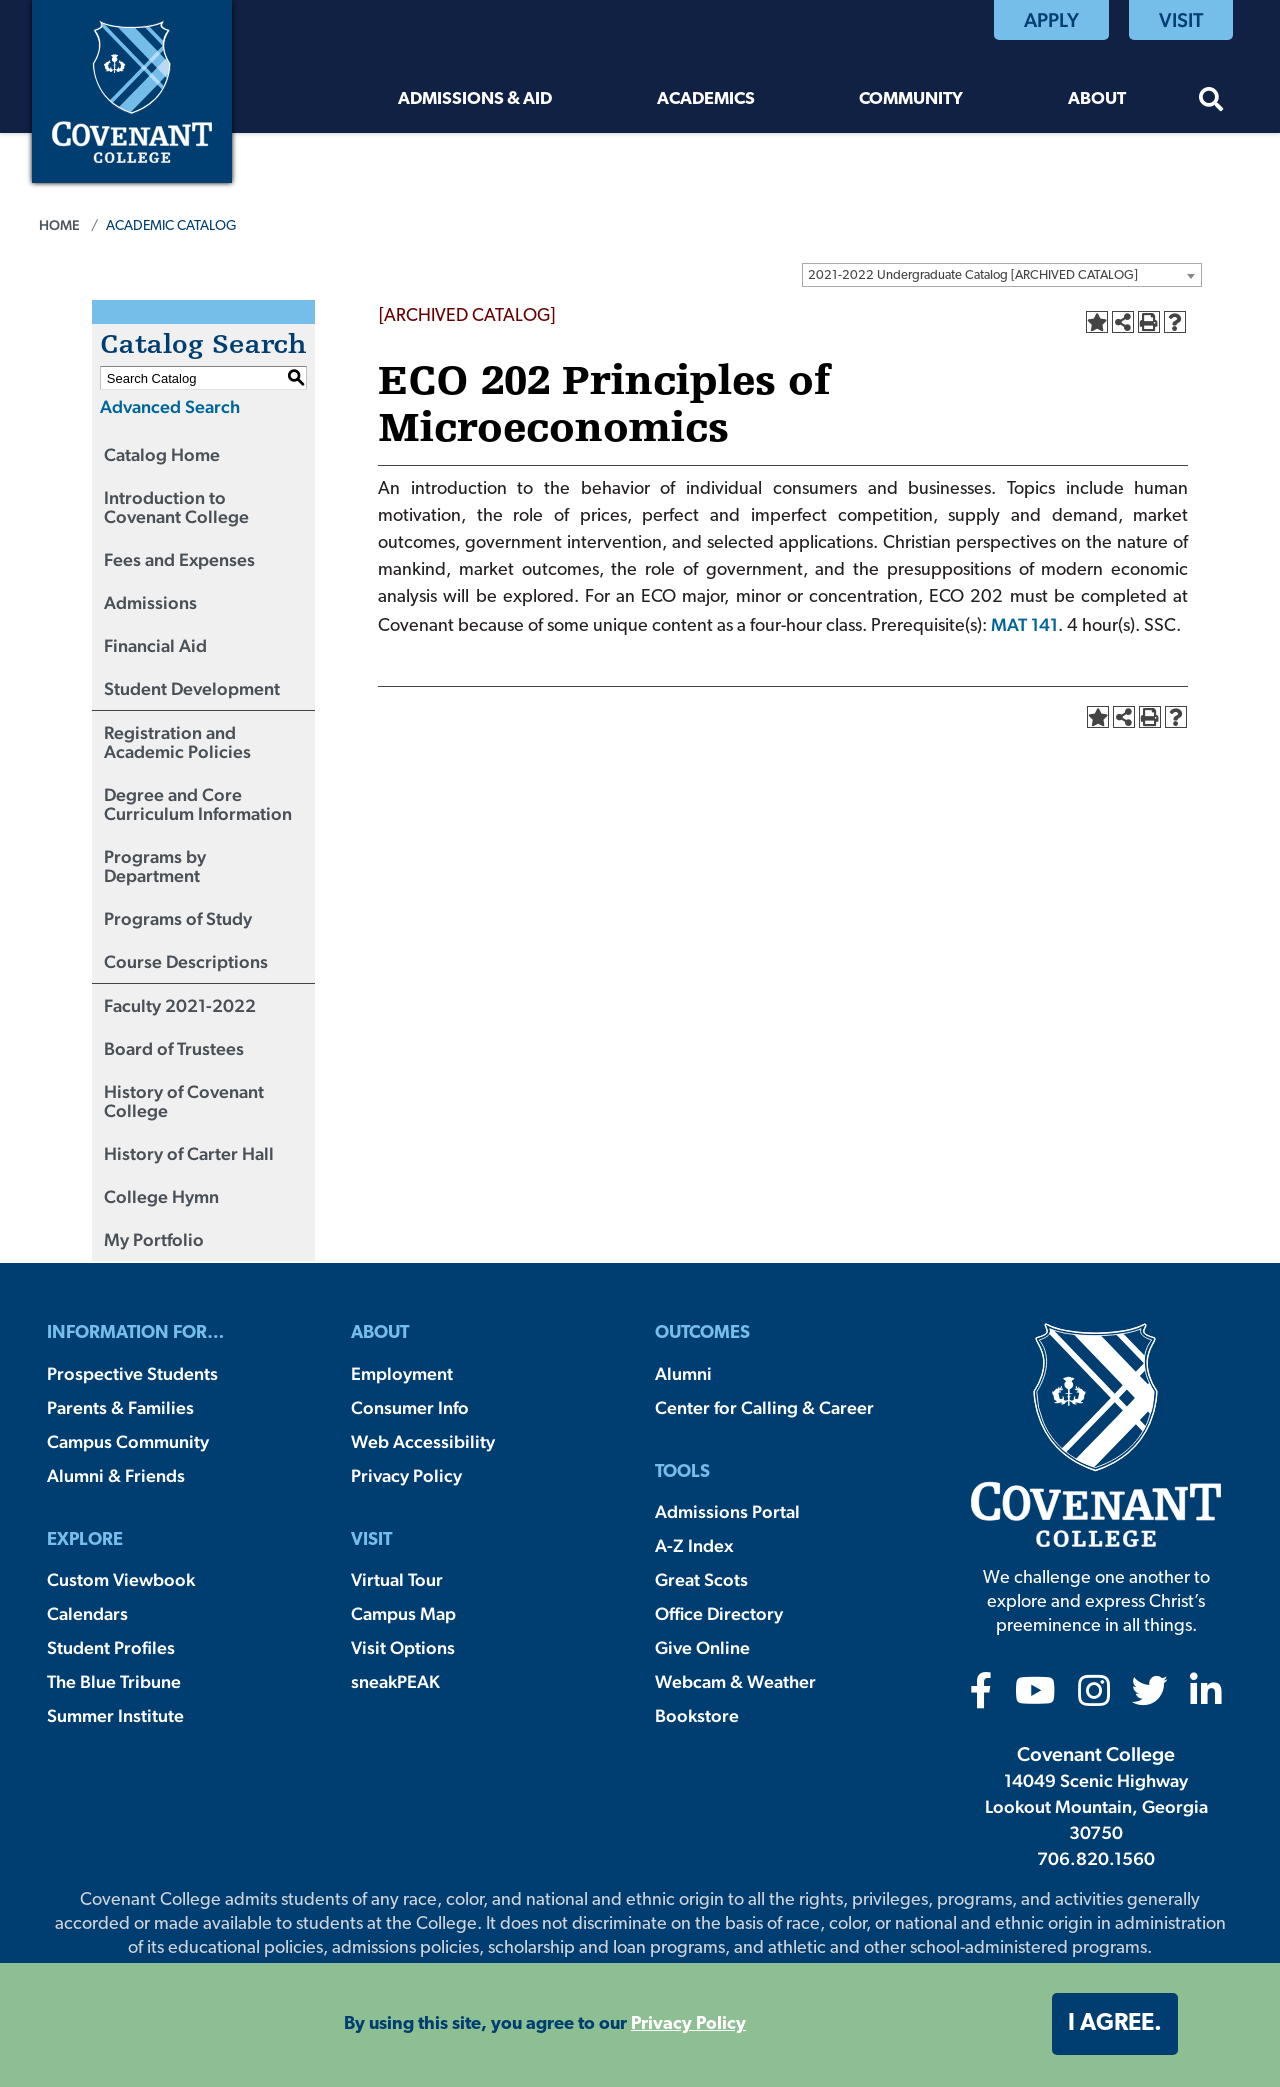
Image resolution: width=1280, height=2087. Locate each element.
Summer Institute (115, 1715)
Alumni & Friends (116, 1475)
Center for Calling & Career (764, 1407)
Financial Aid (155, 645)
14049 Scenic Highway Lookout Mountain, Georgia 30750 (1096, 1806)
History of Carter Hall (189, 1153)
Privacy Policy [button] (688, 2024)
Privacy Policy (406, 1475)
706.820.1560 (1096, 1858)
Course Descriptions (186, 961)
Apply (1051, 20)
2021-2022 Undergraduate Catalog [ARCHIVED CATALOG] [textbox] (973, 275)
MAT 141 (1024, 624)
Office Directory (719, 1613)
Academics (706, 99)
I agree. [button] (1115, 2024)
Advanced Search (170, 406)
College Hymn (161, 1196)
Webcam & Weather (735, 1681)
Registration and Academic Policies (177, 742)
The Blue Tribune (114, 1681)
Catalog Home (162, 454)
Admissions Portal (727, 1511)
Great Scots (701, 1579)
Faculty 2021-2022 (180, 1005)
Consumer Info (410, 1407)
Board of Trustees (174, 1048)
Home (59, 225)
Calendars (87, 1613)
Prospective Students (132, 1373)
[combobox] (1002, 275)
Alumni (683, 1373)
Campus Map (403, 1613)
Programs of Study (178, 918)
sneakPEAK (395, 1681)
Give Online (702, 1647)
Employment (402, 1373)
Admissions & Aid (475, 99)
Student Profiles (111, 1647)
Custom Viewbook (121, 1579)
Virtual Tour (397, 1579)
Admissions (150, 602)
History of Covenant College (184, 1101)
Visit (1181, 20)
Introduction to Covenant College (176, 507)
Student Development (192, 688)
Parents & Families (120, 1407)
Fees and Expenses (179, 559)
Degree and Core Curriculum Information (198, 804)
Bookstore (697, 1715)
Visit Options (403, 1647)
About (1097, 99)
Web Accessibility (423, 1441)
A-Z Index (694, 1545)
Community (911, 99)
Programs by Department (155, 866)
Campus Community (128, 1441)
